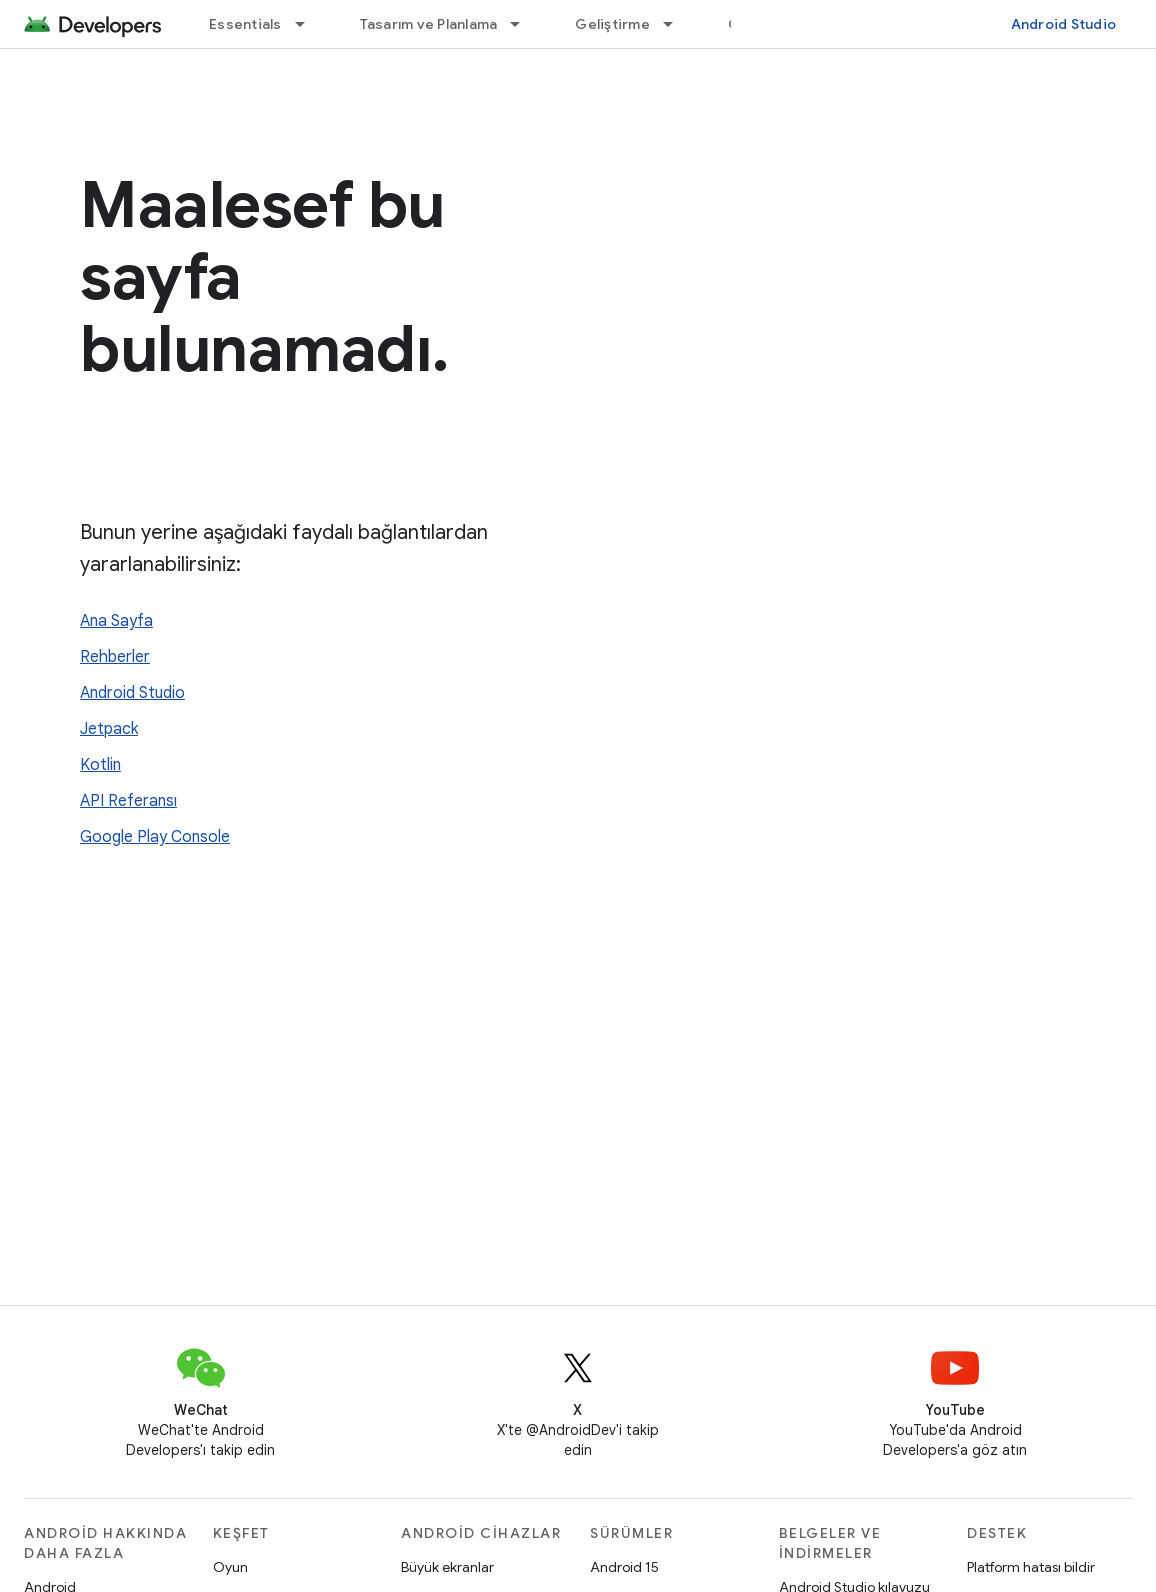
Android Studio (1064, 24)
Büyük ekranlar (447, 1567)
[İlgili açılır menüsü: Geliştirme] (677, 24)
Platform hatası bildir (1031, 1567)
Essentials (245, 24)
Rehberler (115, 657)
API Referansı (128, 801)
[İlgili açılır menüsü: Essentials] (309, 24)
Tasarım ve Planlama (429, 24)
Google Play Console (155, 837)
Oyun (230, 1567)
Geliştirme (612, 24)
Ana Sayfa (116, 621)
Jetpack (109, 729)
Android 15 (624, 1567)
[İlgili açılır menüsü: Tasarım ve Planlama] (524, 24)
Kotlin (100, 765)
